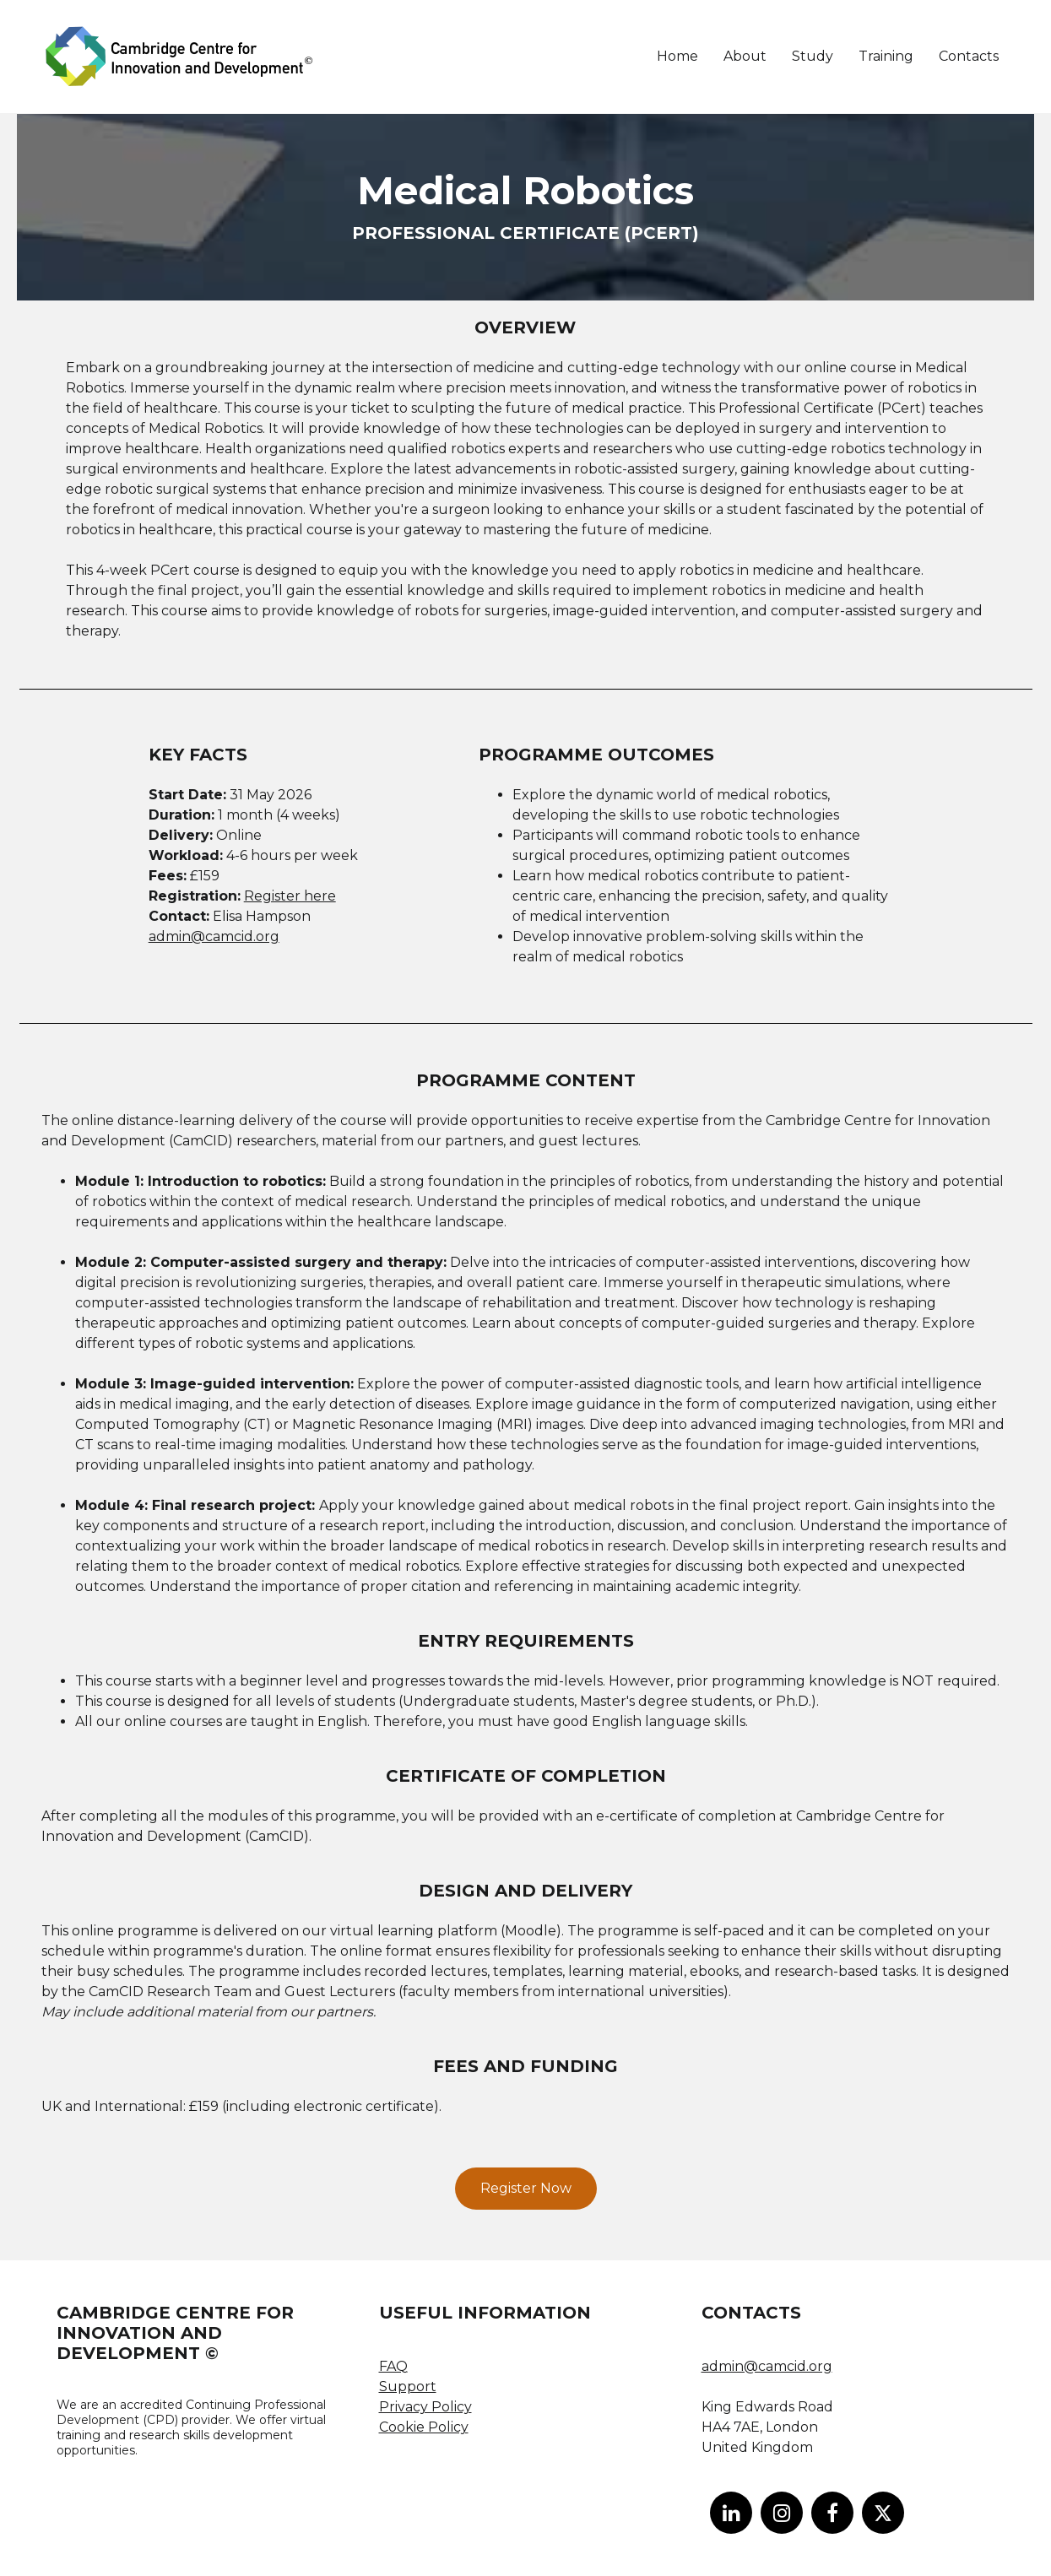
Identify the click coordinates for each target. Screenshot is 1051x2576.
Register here (290, 896)
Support (407, 2386)
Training (886, 56)
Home (677, 56)
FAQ (393, 2366)
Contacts (969, 56)
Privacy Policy (425, 2407)
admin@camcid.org (214, 936)
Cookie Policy (424, 2427)
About (745, 56)
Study (812, 56)
